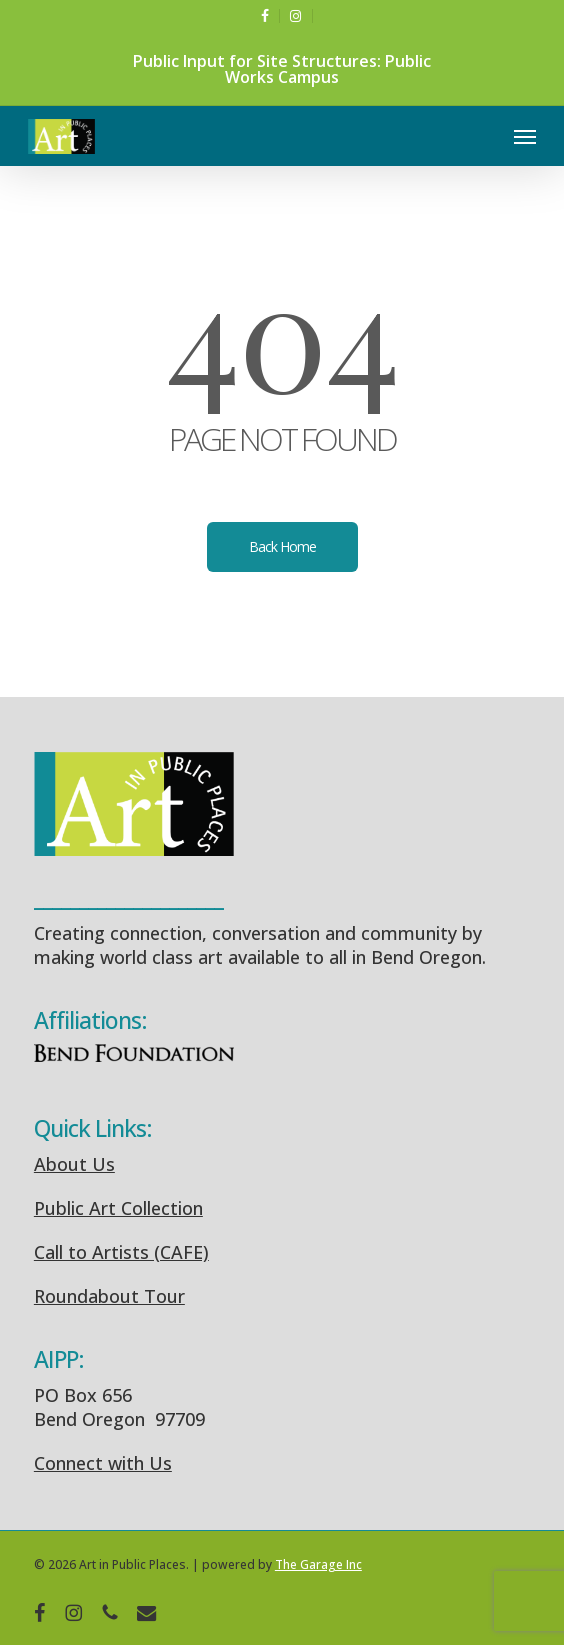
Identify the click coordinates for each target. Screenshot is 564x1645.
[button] (525, 137)
